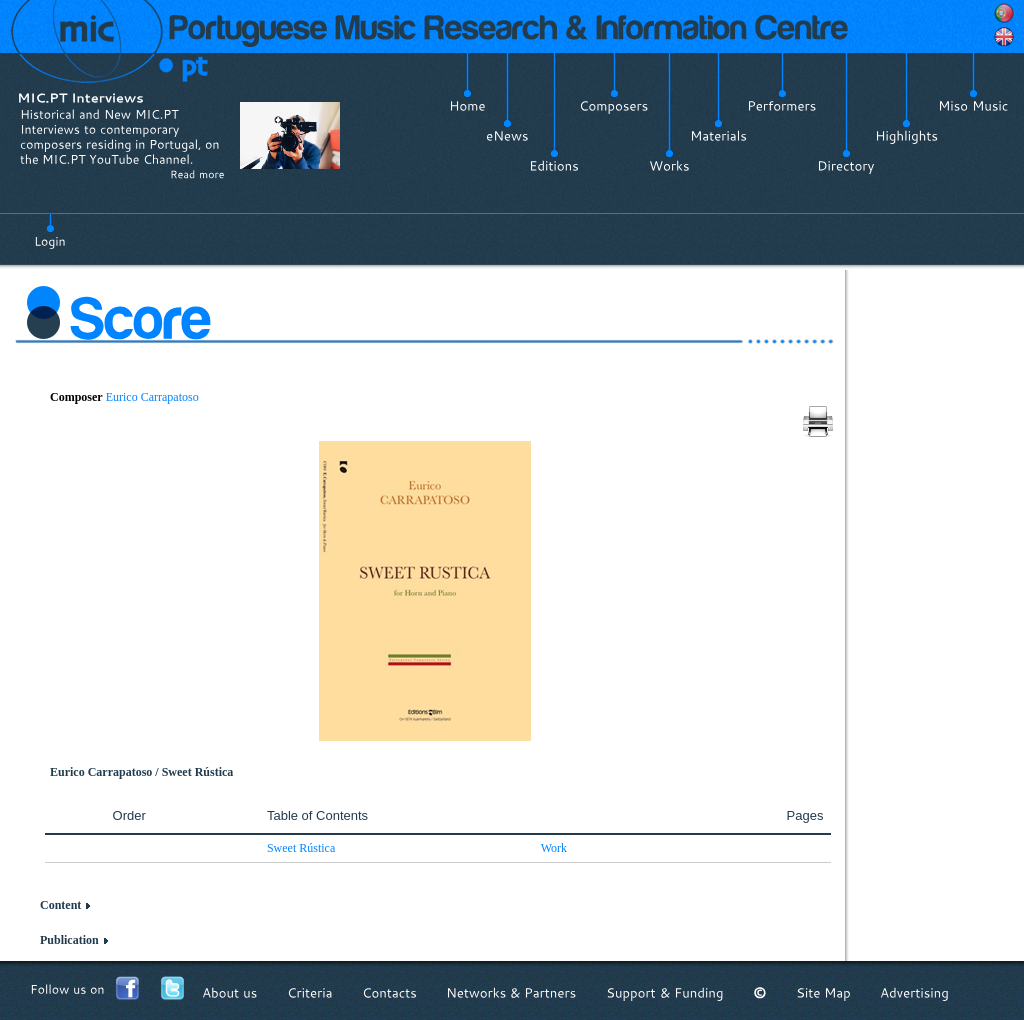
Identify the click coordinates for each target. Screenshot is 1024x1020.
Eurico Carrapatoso (152, 397)
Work (554, 848)
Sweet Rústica (301, 848)
